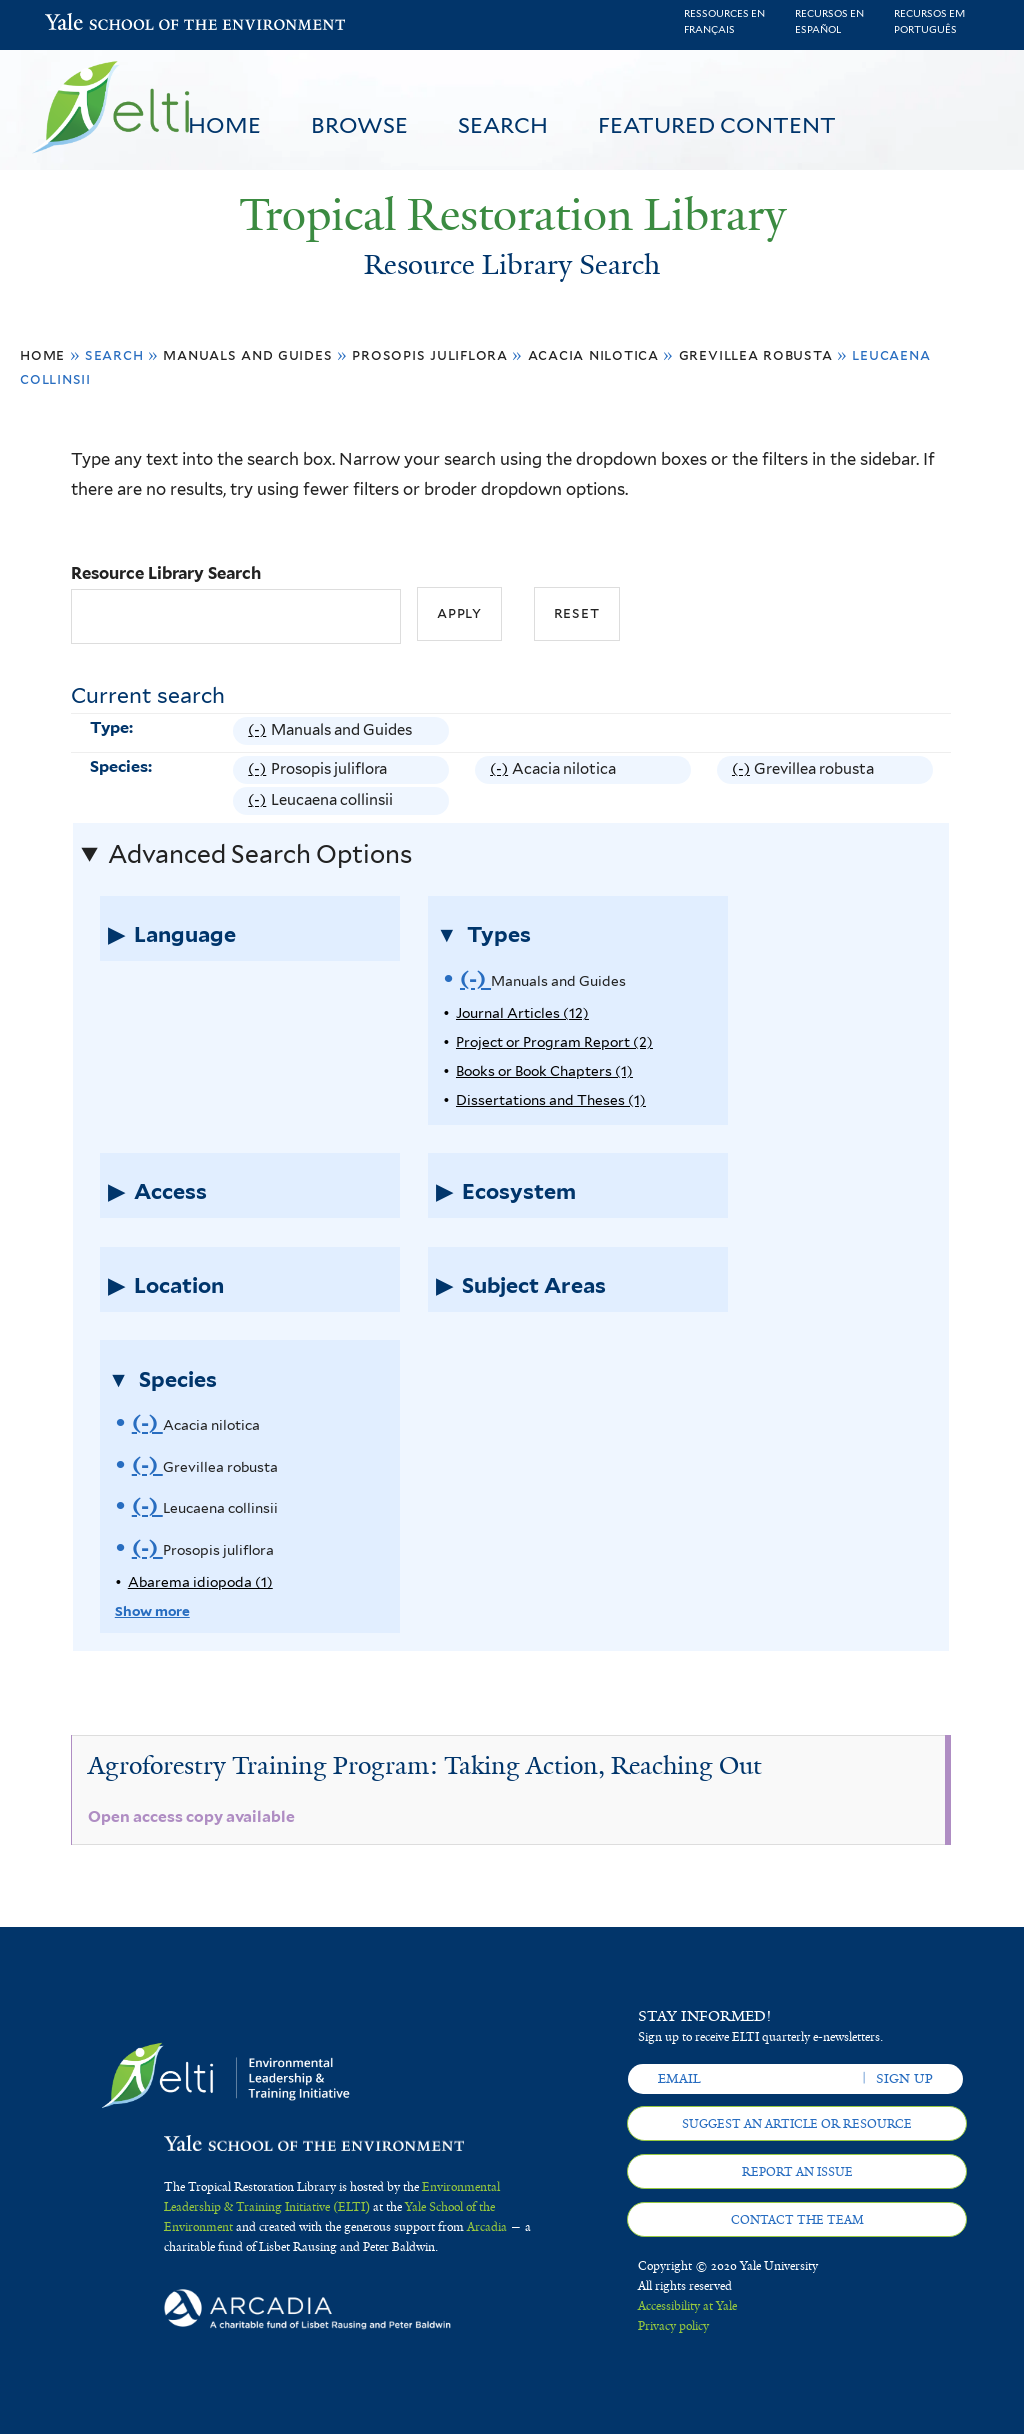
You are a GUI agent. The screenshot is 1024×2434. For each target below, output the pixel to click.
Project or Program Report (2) (554, 1042)
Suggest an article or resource (797, 2124)
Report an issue (797, 2172)
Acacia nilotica (593, 354)
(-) (259, 730)
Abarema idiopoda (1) (200, 1582)
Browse (359, 125)
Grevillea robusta (756, 354)
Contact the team (797, 2220)
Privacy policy (673, 2326)
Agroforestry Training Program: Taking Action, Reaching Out (425, 1765)
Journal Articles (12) (522, 1013)
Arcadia (487, 2227)
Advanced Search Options (260, 854)
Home (224, 125)
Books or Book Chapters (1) (544, 1071)
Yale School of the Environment (97, 24)
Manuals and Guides (247, 354)
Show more (152, 1611)
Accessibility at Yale (687, 2306)
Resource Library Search (166, 573)
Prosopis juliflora (429, 354)
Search (503, 125)
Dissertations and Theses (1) (551, 1100)
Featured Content (717, 125)
